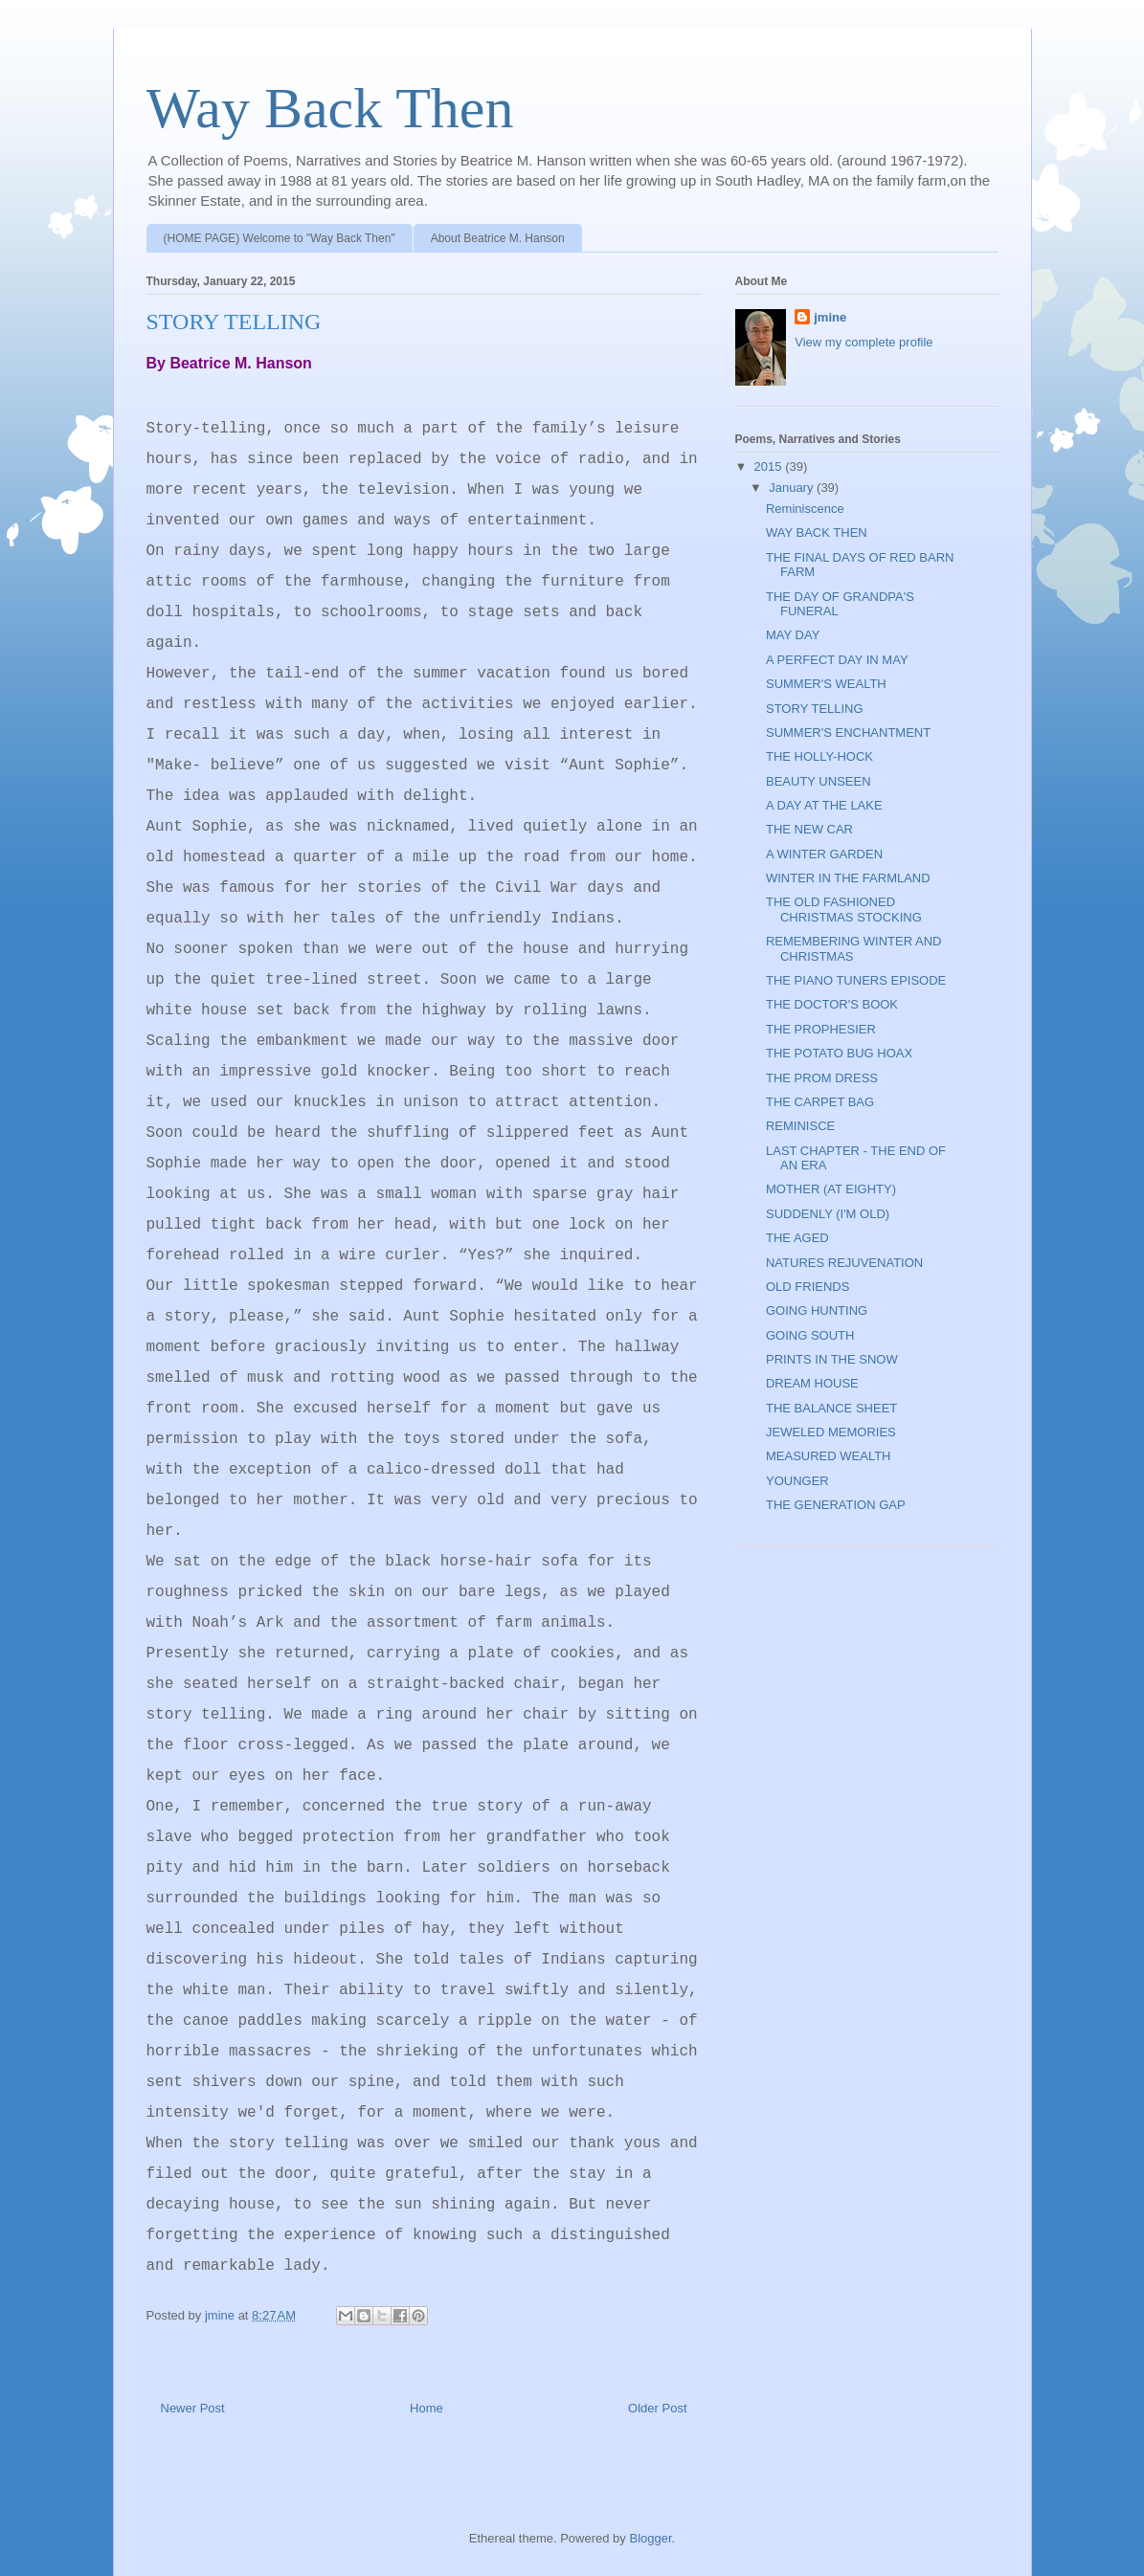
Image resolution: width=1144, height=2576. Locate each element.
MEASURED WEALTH (828, 1456)
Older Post (657, 2408)
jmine (830, 317)
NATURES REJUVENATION (844, 1262)
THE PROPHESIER (821, 1029)
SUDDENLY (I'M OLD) (827, 1214)
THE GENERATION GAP (836, 1505)
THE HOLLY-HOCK (819, 756)
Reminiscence (805, 508)
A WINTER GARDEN (824, 854)
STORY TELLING (815, 708)
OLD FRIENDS (807, 1286)
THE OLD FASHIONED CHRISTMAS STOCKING (844, 909)
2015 (770, 466)
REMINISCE (800, 1126)
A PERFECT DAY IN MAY (837, 660)
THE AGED (797, 1238)
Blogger (650, 2538)
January (793, 487)
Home (426, 2408)
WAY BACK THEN (816, 532)
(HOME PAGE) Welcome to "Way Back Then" (279, 238)
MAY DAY (792, 635)
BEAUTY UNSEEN (818, 781)
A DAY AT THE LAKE (824, 805)
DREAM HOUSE (812, 1383)
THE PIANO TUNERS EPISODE (856, 980)
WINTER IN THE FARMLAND (848, 878)
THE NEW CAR (809, 829)
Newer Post (193, 2408)
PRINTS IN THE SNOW (832, 1359)
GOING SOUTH (810, 1335)
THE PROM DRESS (822, 1078)
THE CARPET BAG (820, 1102)
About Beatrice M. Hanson (498, 238)
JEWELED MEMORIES (831, 1432)
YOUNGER (797, 1481)
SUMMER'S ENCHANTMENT (848, 732)
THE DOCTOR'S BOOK (832, 1004)
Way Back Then (330, 108)
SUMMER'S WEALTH (826, 684)
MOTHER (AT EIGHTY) (831, 1189)
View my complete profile (863, 342)
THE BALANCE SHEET (831, 1408)
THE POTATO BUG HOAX (839, 1053)
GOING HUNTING (816, 1310)
